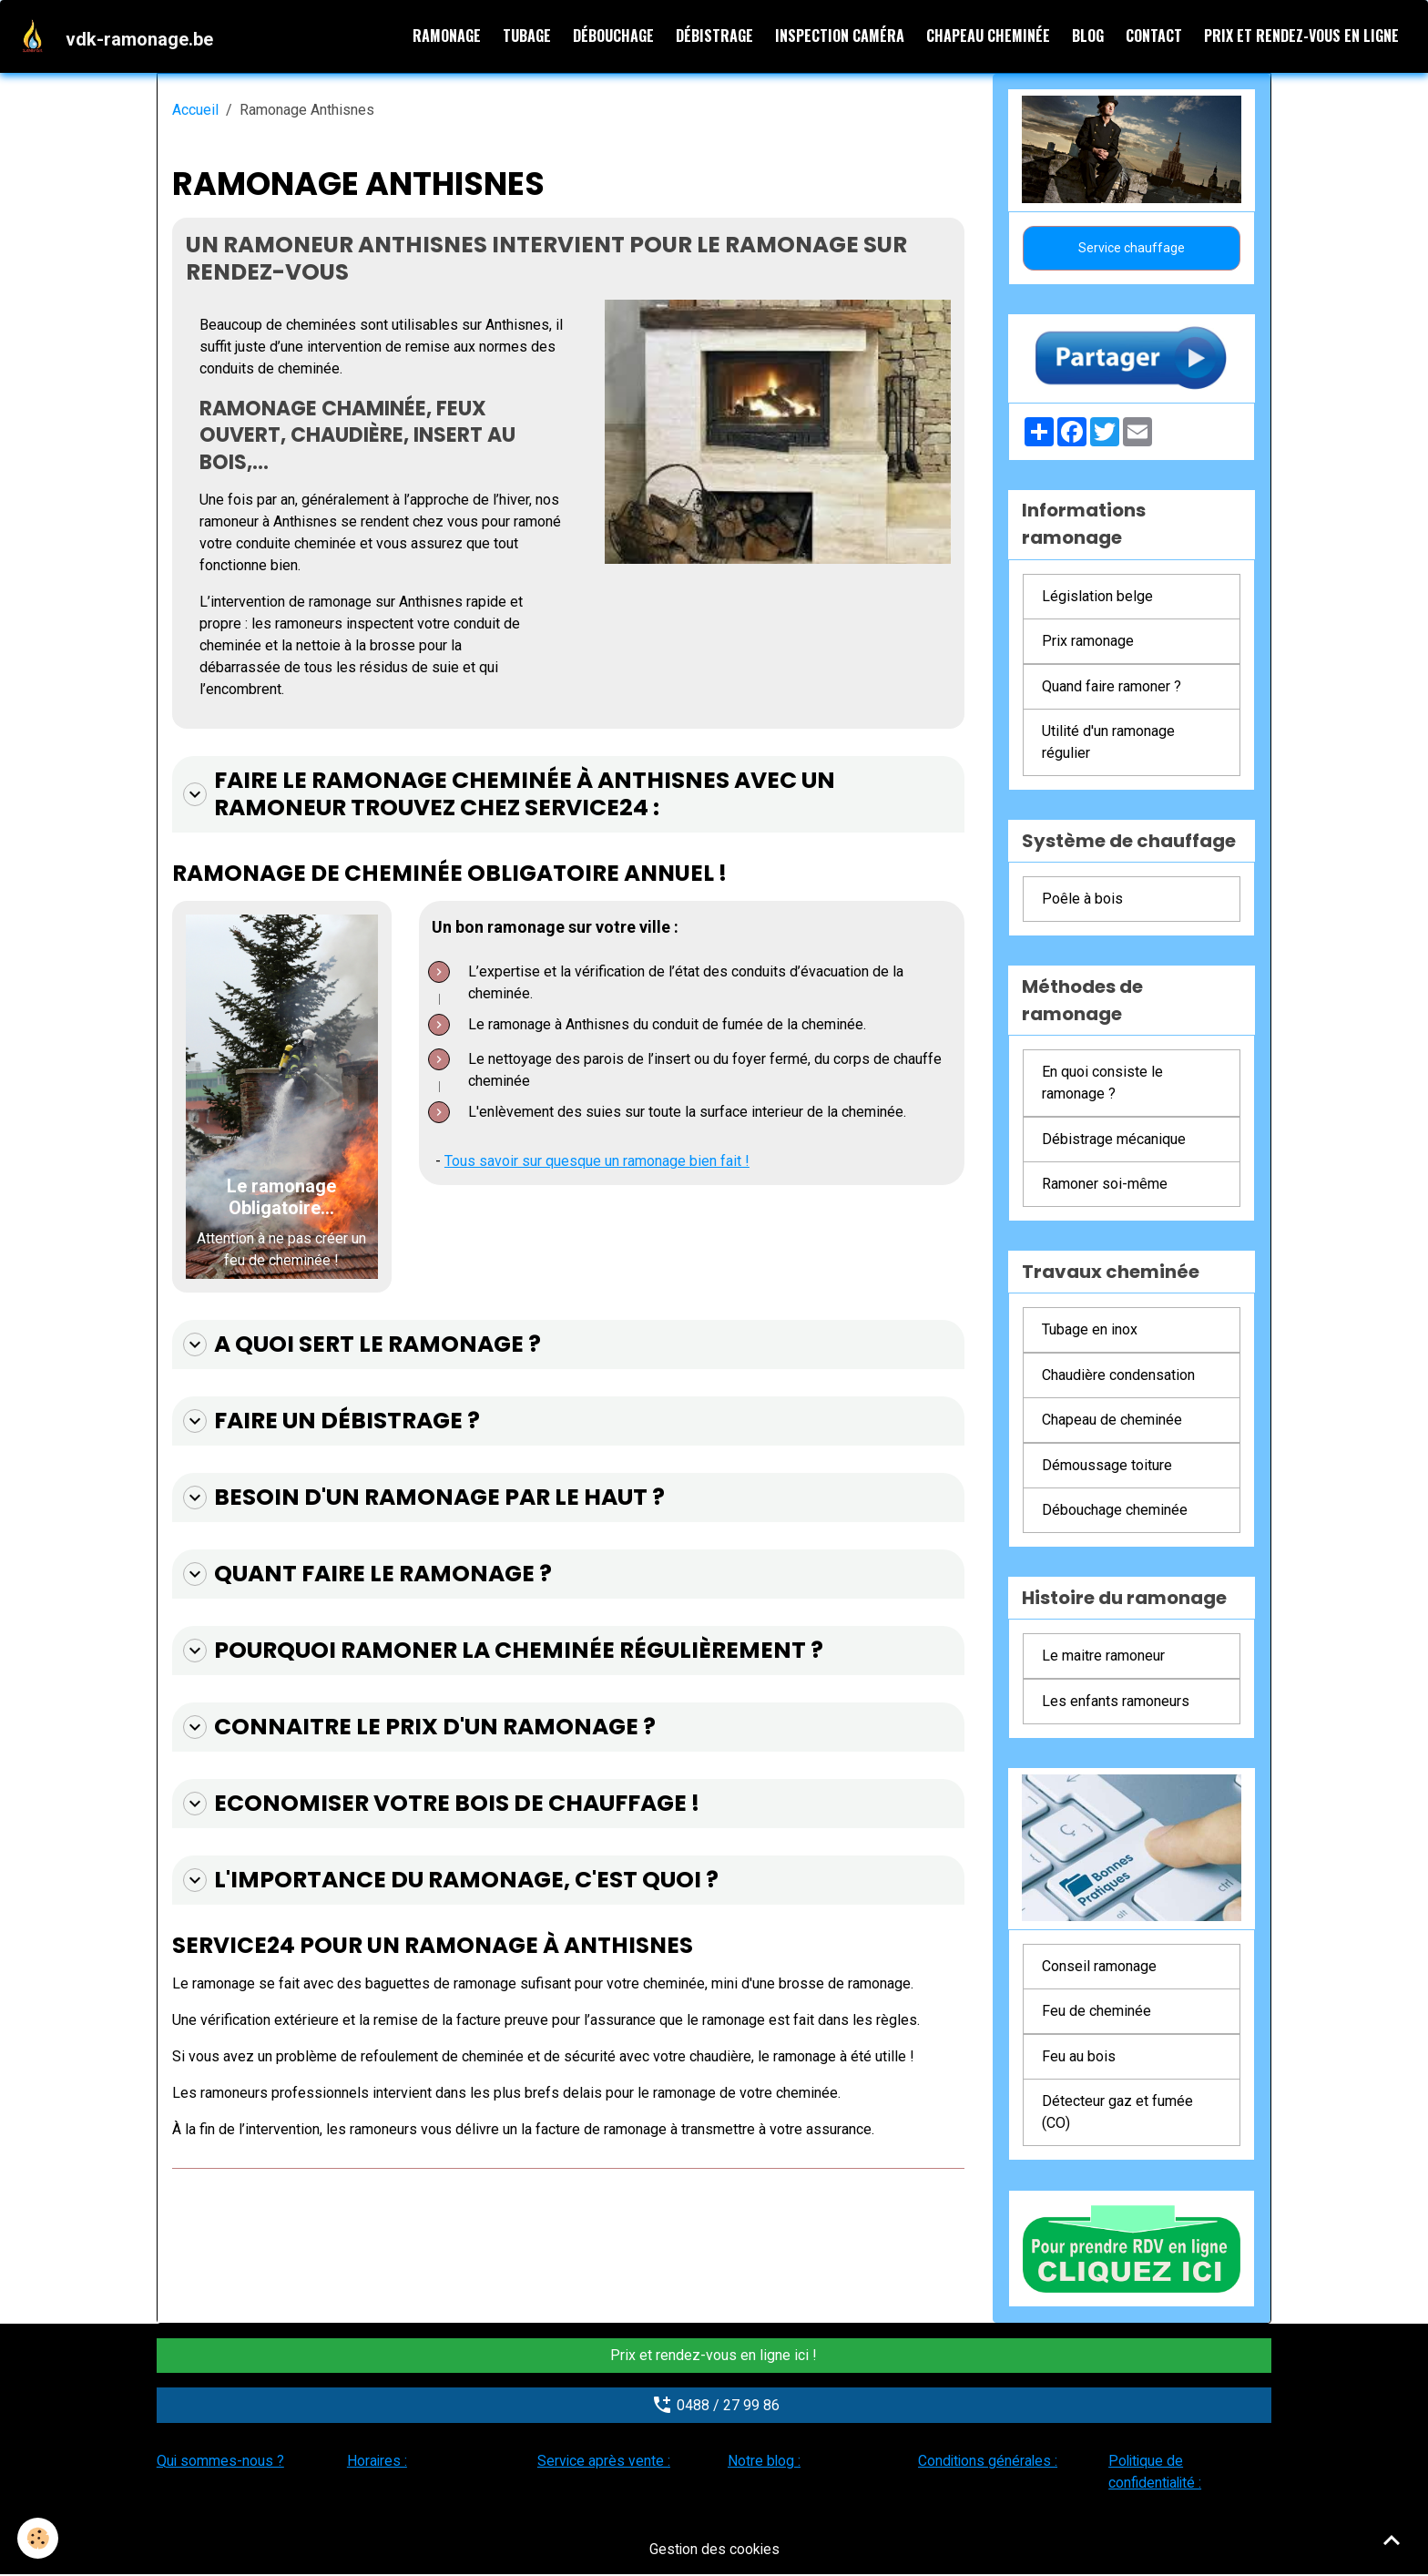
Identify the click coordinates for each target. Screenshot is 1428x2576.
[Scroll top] (1391, 2539)
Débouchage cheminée (1115, 1510)
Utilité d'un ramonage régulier (1108, 742)
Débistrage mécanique (1114, 1140)
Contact (1154, 36)
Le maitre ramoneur (1103, 1656)
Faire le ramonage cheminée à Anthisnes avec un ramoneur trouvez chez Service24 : (505, 796)
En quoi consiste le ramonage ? (1102, 1083)
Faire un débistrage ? (330, 1422)
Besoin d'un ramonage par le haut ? (420, 1498)
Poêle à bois (1082, 899)
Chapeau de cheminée (1112, 1420)
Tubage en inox (1089, 1330)
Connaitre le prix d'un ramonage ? (415, 1727)
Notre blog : (764, 2461)
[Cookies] (38, 2538)
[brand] (117, 36)
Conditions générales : (989, 2461)
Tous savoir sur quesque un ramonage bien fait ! (597, 1162)
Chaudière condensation (1118, 1376)
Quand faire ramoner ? (1111, 687)
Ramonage (447, 36)
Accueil (195, 110)
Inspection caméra (839, 36)
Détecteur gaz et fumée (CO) (1117, 2112)
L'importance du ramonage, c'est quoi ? (447, 1879)
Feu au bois (1079, 2057)
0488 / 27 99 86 (714, 2406)
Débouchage (613, 36)
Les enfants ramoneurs (1115, 1702)
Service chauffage (1131, 248)
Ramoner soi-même (1105, 1184)
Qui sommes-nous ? (221, 2461)
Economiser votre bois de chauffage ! (439, 1802)
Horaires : (377, 2461)
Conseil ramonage (1099, 1967)
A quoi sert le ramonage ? (360, 1346)
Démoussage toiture (1107, 1466)
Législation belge (1097, 597)
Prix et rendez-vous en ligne (1301, 36)
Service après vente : (604, 2461)
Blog (1088, 36)
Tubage (527, 36)
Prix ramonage (1088, 641)
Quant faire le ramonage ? (365, 1574)
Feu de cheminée (1096, 2011)
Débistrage (714, 36)
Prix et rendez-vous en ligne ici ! (713, 2356)
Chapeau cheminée (988, 36)
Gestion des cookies (714, 2550)
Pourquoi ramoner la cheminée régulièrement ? (499, 1650)
